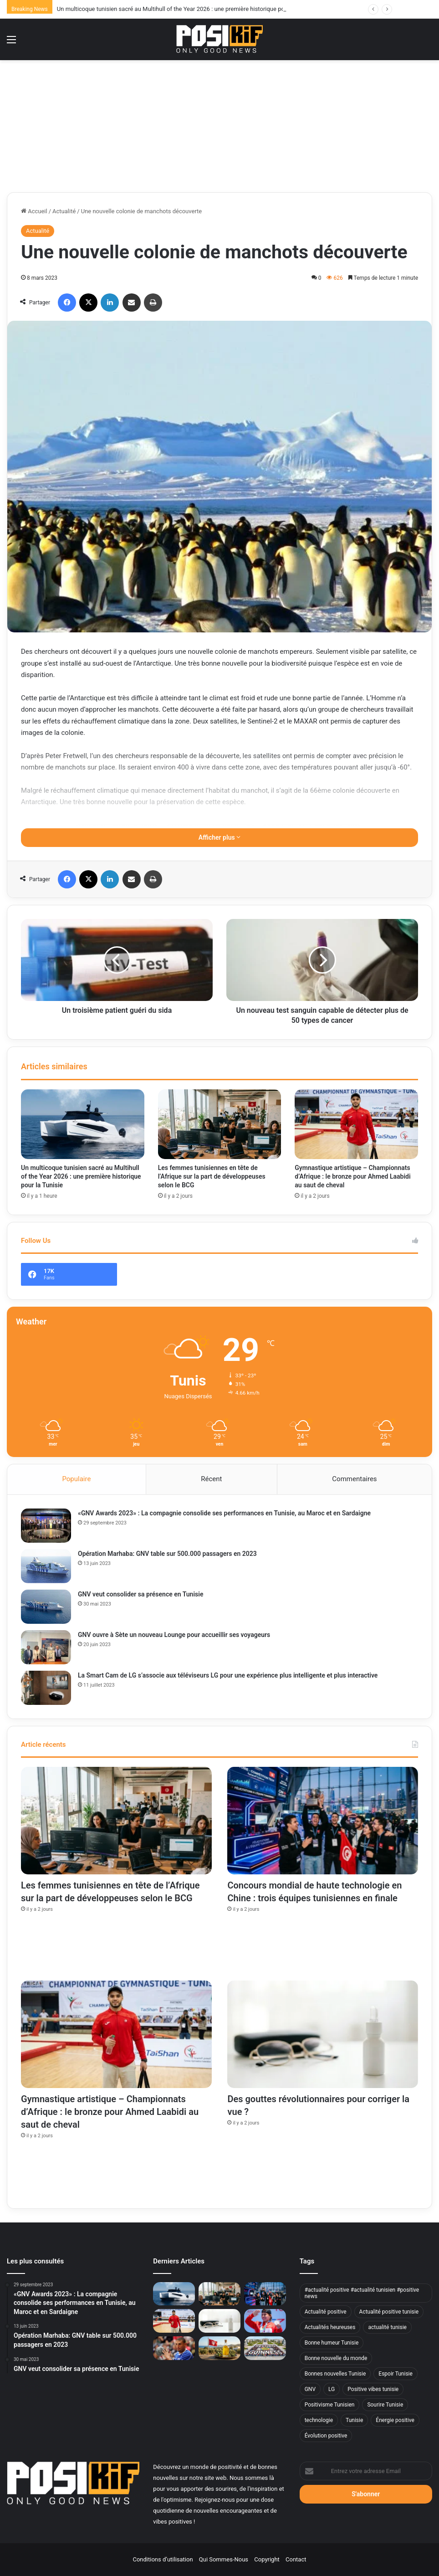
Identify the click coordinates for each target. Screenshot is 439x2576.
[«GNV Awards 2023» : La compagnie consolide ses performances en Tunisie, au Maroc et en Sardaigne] (46, 1526)
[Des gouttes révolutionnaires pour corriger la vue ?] (322, 2034)
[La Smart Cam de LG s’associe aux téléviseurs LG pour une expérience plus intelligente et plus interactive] (46, 1688)
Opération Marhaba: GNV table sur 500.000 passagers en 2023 (167, 1553)
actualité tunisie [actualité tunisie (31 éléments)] (387, 2327)
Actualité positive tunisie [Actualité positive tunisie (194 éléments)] (389, 2312)
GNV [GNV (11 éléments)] (310, 2389)
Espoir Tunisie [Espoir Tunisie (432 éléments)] (395, 2374)
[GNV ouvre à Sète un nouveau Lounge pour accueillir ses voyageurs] (46, 1647)
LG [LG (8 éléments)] (331, 2389)
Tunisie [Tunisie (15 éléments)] (354, 2420)
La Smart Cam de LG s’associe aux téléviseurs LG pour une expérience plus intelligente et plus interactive (228, 1675)
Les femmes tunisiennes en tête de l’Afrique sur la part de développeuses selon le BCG (211, 1176)
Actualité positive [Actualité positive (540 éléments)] (326, 2312)
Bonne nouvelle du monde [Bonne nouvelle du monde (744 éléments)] (336, 2358)
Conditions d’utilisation (163, 2559)
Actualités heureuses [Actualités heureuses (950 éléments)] (330, 2327)
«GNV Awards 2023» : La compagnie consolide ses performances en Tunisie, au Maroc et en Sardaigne (224, 1513)
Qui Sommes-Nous (223, 2559)
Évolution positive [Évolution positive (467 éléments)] (326, 2435)
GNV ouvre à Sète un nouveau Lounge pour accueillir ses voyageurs (174, 1634)
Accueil (34, 211)
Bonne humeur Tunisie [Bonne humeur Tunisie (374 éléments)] (332, 2343)
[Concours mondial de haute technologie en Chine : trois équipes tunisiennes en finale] (322, 1820)
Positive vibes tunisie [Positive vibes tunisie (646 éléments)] (372, 2389)
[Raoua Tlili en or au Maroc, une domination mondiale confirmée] (265, 2321)
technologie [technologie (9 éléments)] (319, 2420)
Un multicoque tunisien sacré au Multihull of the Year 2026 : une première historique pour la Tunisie (81, 1176)
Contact (296, 2559)
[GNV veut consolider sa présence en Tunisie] (46, 1607)
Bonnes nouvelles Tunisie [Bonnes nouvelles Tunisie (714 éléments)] (335, 2374)
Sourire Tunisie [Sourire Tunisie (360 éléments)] (385, 2405)
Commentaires (354, 1479)
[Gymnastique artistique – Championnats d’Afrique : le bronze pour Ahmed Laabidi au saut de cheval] (356, 1124)
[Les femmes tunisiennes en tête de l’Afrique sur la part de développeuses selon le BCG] (219, 1124)
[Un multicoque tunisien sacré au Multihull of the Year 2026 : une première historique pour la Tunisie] (82, 1124)
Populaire (76, 1479)
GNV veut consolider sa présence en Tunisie (140, 1594)
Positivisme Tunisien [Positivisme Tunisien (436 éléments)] (330, 2405)
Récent (211, 1479)
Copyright (267, 2559)
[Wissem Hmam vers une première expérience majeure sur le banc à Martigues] (174, 2348)
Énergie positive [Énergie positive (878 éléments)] (395, 2420)
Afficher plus (219, 837)
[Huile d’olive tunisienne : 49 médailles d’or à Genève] (219, 2348)
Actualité (64, 211)
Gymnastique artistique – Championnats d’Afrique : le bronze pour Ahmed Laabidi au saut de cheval (352, 1176)
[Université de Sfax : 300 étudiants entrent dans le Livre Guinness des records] (265, 2348)
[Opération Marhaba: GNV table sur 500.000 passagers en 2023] (46, 1566)
